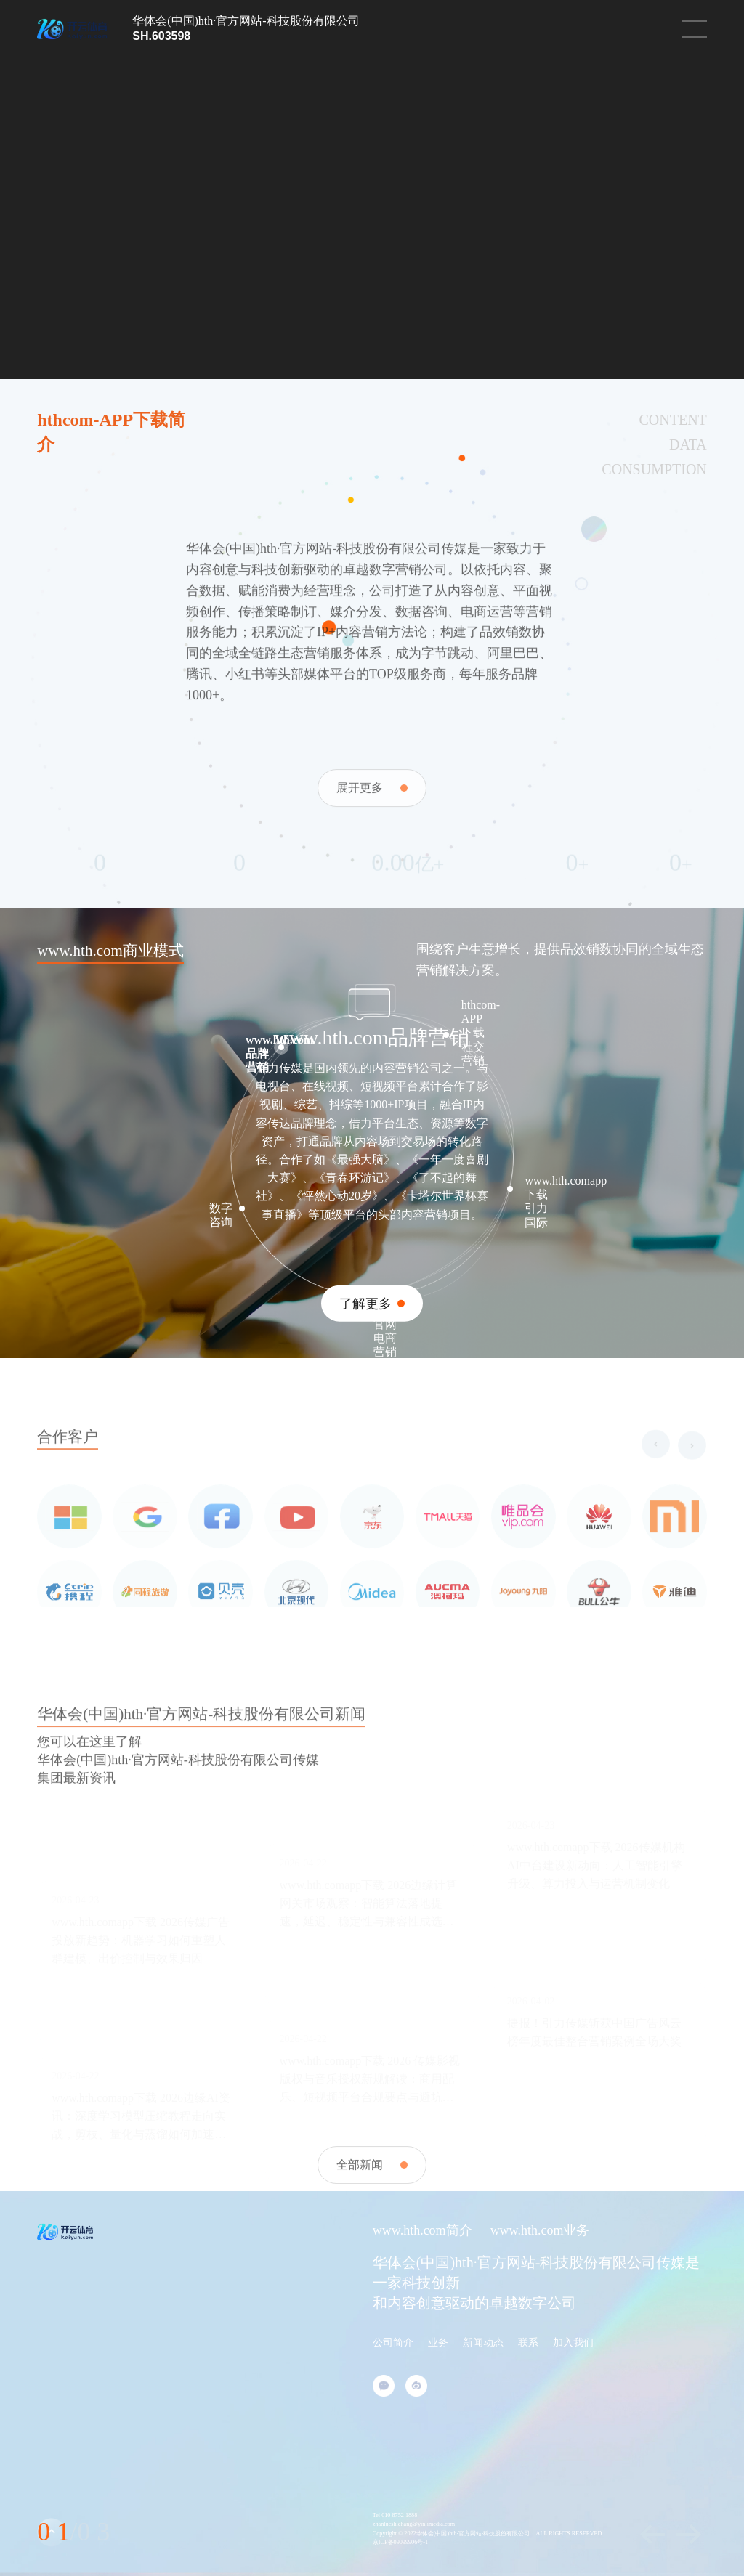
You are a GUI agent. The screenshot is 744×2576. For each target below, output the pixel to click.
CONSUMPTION (654, 469)
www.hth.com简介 (422, 2230)
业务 (438, 2342)
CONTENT (672, 420)
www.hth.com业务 (540, 2230)
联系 (528, 2342)
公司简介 (393, 2342)
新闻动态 (483, 2342)
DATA (688, 444)
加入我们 (573, 2342)
